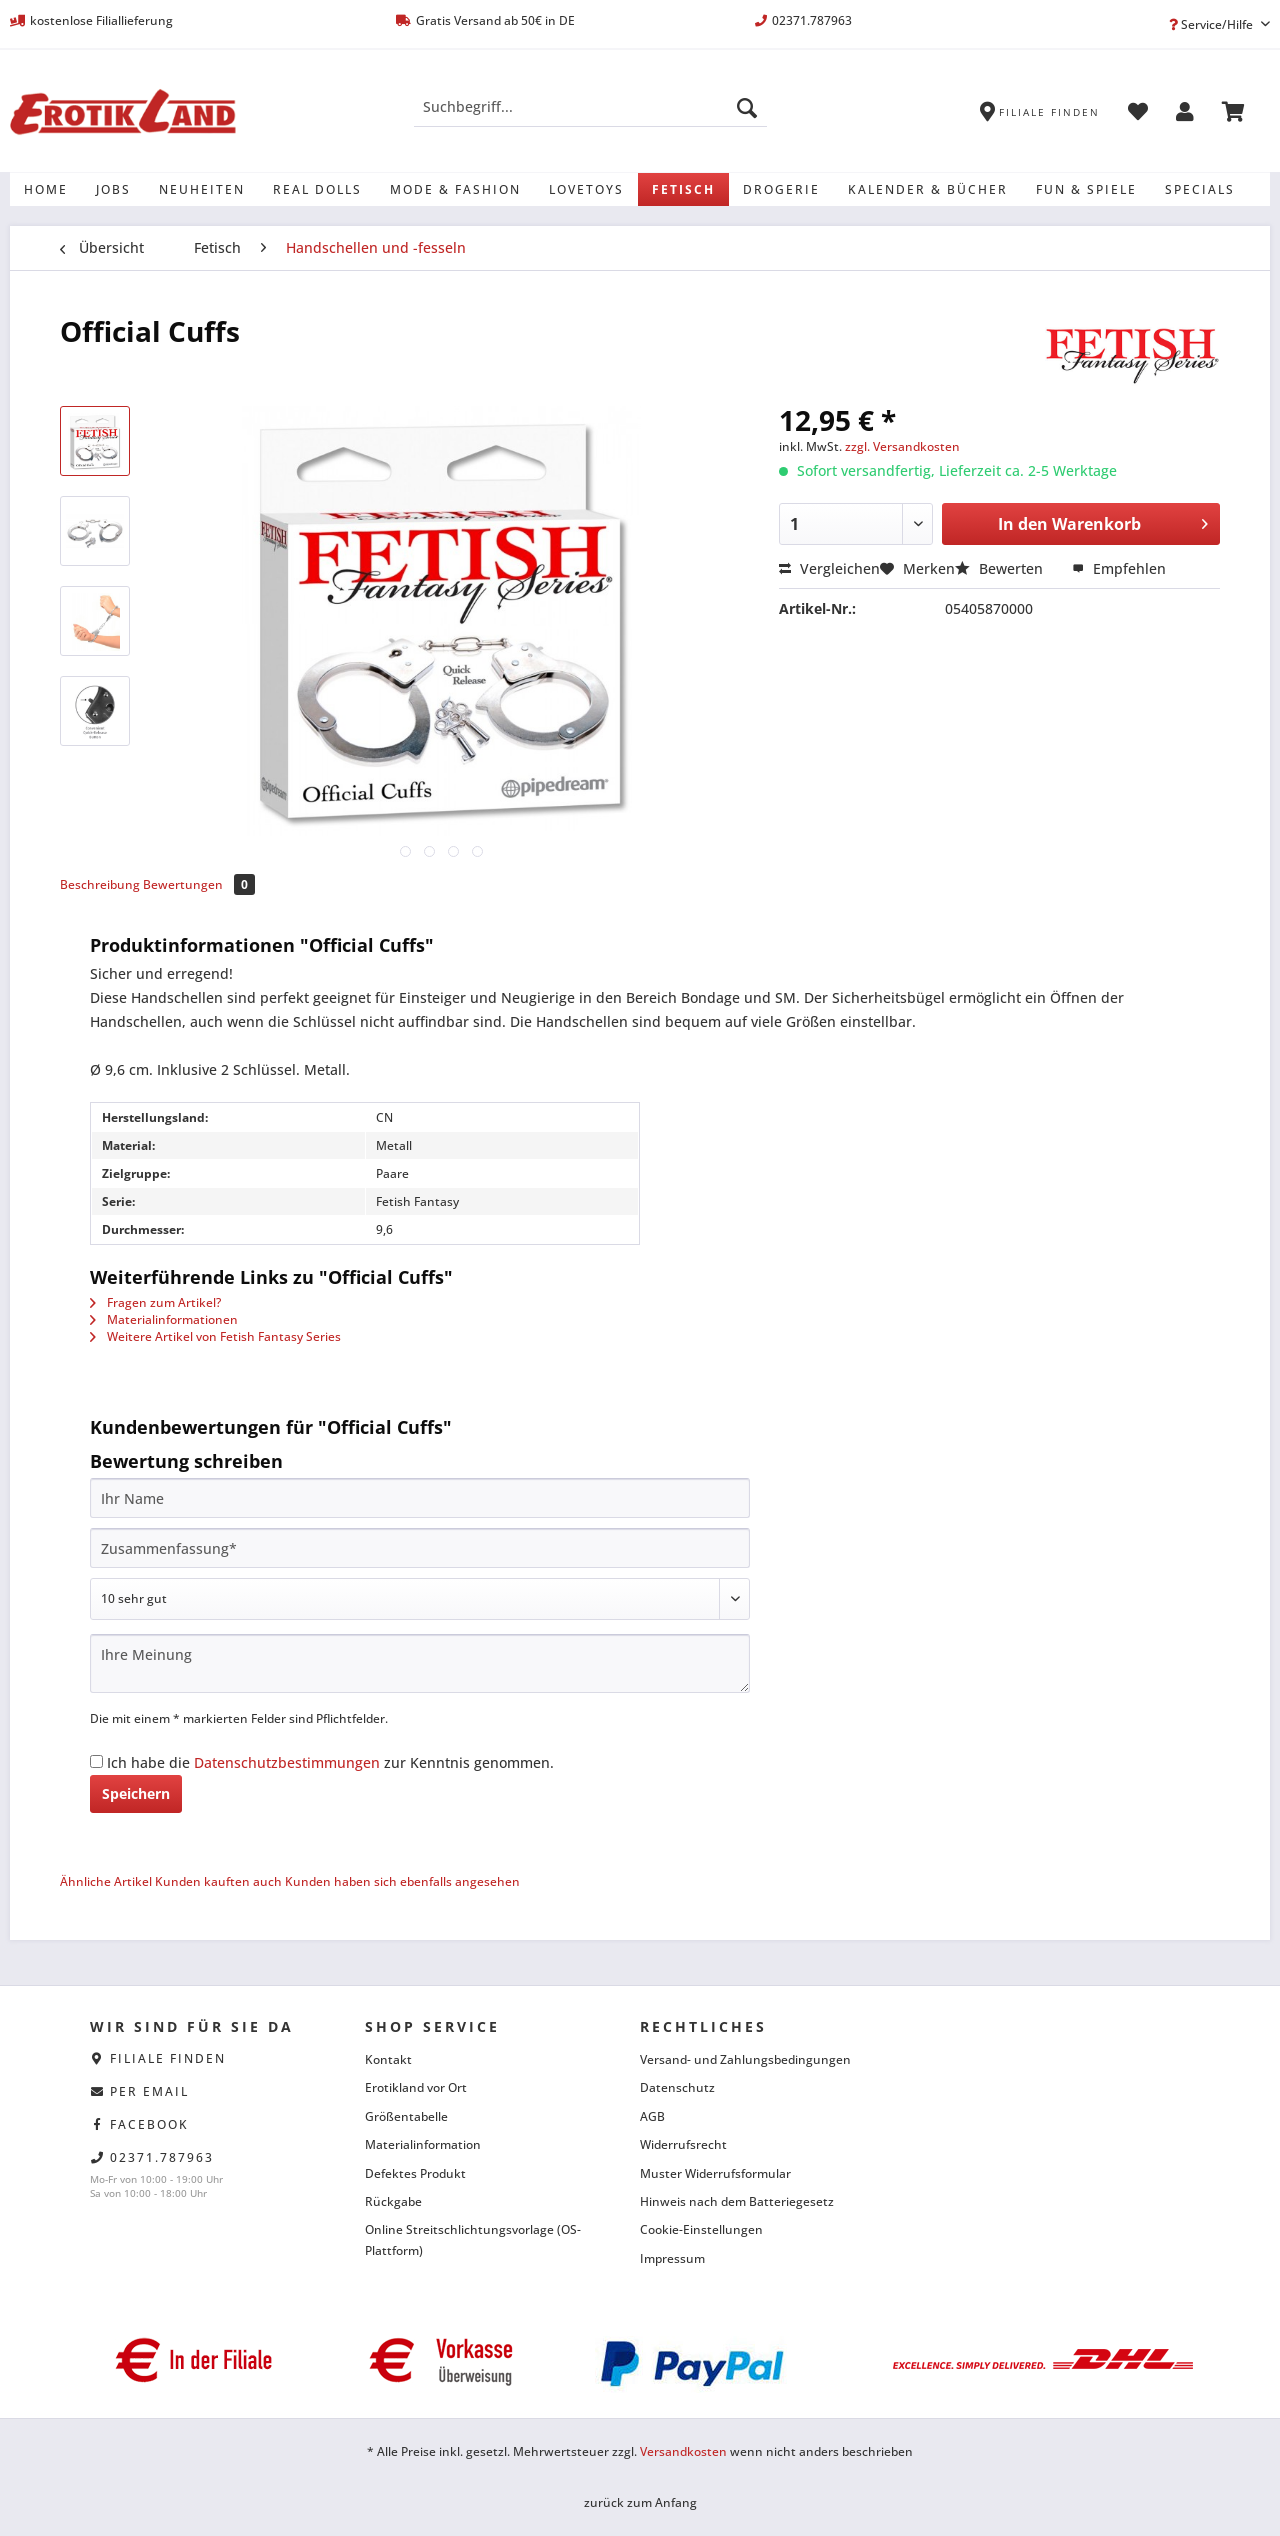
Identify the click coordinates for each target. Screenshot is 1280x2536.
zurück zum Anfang (640, 2502)
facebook (149, 2124)
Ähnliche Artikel (106, 1881)
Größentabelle (406, 2116)
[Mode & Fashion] (455, 189)
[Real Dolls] (317, 189)
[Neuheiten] (202, 189)
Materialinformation (423, 2144)
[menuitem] (590, 116)
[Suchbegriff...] (590, 107)
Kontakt (388, 2059)
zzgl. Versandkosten (902, 446)
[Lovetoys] (586, 189)
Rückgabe (393, 2201)
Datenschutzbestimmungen (287, 1762)
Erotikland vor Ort (416, 2087)
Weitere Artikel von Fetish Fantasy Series (215, 1336)
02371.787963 (162, 2157)
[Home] (46, 189)
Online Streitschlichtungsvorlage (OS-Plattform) (473, 2239)
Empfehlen (1119, 568)
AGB (652, 2116)
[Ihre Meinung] (420, 1663)
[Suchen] (747, 107)
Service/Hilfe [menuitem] (1212, 24)
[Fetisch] (683, 189)
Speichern (136, 1793)
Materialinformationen (164, 1319)
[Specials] (1200, 189)
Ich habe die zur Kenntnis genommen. (330, 1762)
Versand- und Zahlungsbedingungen (745, 2059)
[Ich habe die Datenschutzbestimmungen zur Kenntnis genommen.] (96, 1761)
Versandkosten (683, 2451)
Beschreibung (100, 884)
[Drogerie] (781, 189)
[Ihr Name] (420, 1498)
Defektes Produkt (415, 2173)
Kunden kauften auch (218, 1881)
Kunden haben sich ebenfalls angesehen (402, 1881)
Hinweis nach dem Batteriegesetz (737, 2201)
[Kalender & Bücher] (928, 189)
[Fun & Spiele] (1086, 189)
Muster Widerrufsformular (715, 2173)
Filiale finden (168, 2058)
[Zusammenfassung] (420, 1548)
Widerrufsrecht (683, 2144)
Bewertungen (199, 884)
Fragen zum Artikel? (155, 1302)
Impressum (672, 2258)
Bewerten (1001, 568)
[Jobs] (113, 189)
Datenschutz (677, 2087)
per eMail (149, 2091)
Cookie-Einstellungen (701, 2229)
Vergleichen (829, 568)
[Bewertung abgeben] (420, 1599)
